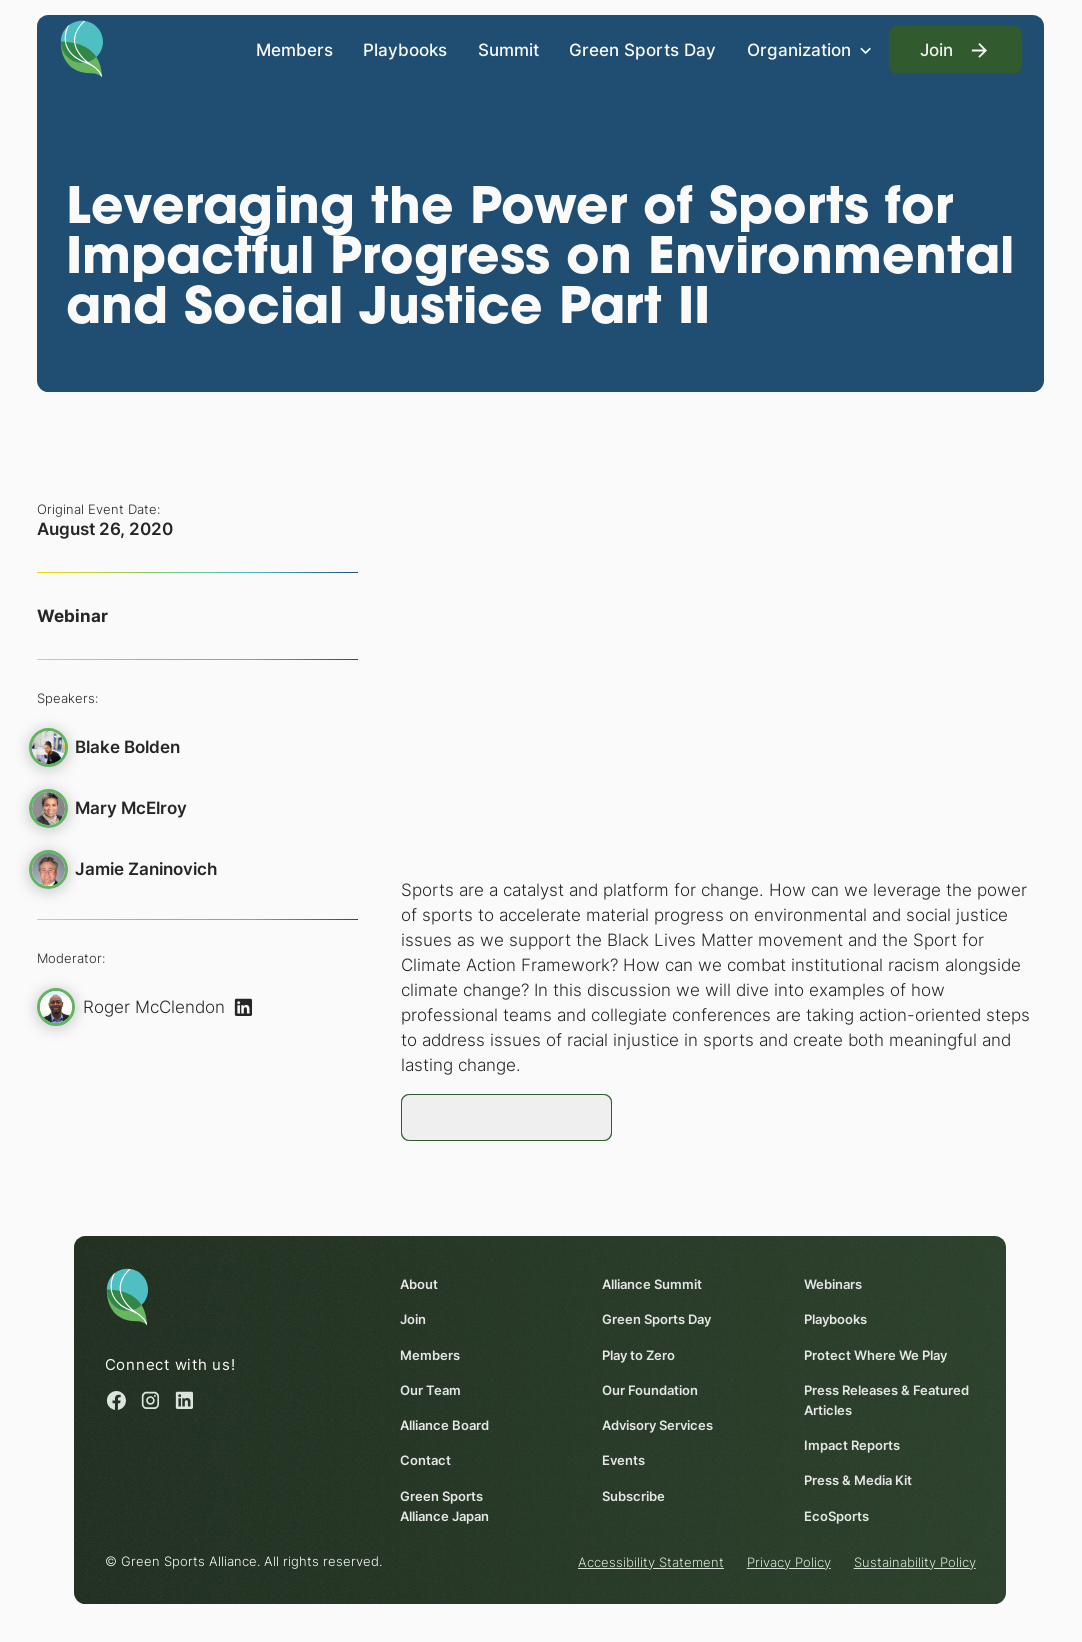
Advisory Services (658, 1425)
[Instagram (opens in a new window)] (151, 1399)
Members (294, 50)
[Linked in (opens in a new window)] (185, 1399)
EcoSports (837, 1515)
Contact (426, 1460)
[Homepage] (82, 47)
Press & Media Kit (859, 1480)
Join (414, 1319)
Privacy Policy (790, 1561)
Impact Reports (853, 1445)
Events (624, 1460)
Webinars (834, 1284)
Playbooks (405, 50)
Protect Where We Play (876, 1354)
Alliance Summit (653, 1284)
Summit (508, 50)
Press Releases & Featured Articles (887, 1399)
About (420, 1284)
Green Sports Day (642, 50)
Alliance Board (445, 1425)
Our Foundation (651, 1389)
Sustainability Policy (916, 1561)
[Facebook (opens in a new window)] (116, 1399)
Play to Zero (639, 1354)
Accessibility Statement (652, 1561)
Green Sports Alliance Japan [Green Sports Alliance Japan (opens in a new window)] (445, 1505)
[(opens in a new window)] (244, 1006)
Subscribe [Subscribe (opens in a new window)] (634, 1495)
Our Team (431, 1389)
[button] (810, 50)
